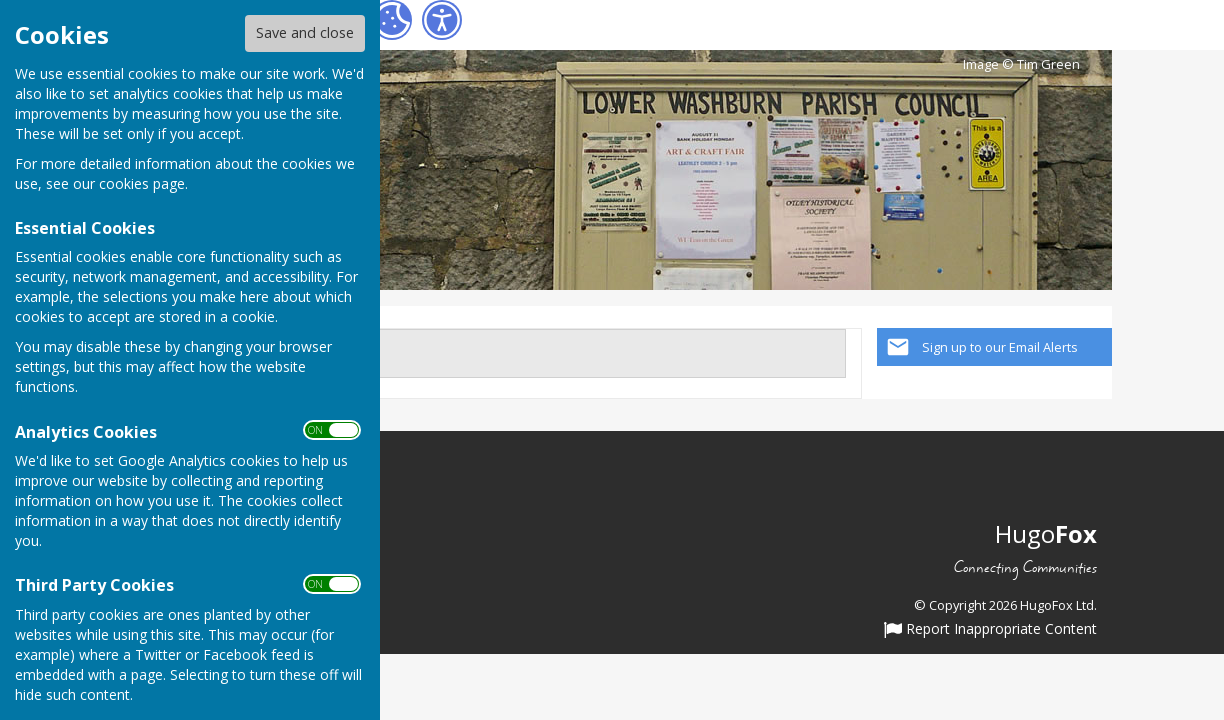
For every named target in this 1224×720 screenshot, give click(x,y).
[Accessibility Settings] (442, 20)
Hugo (1046, 533)
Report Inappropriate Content (990, 630)
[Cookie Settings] (392, 20)
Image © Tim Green (1021, 64)
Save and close (305, 32)
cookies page (142, 183)
